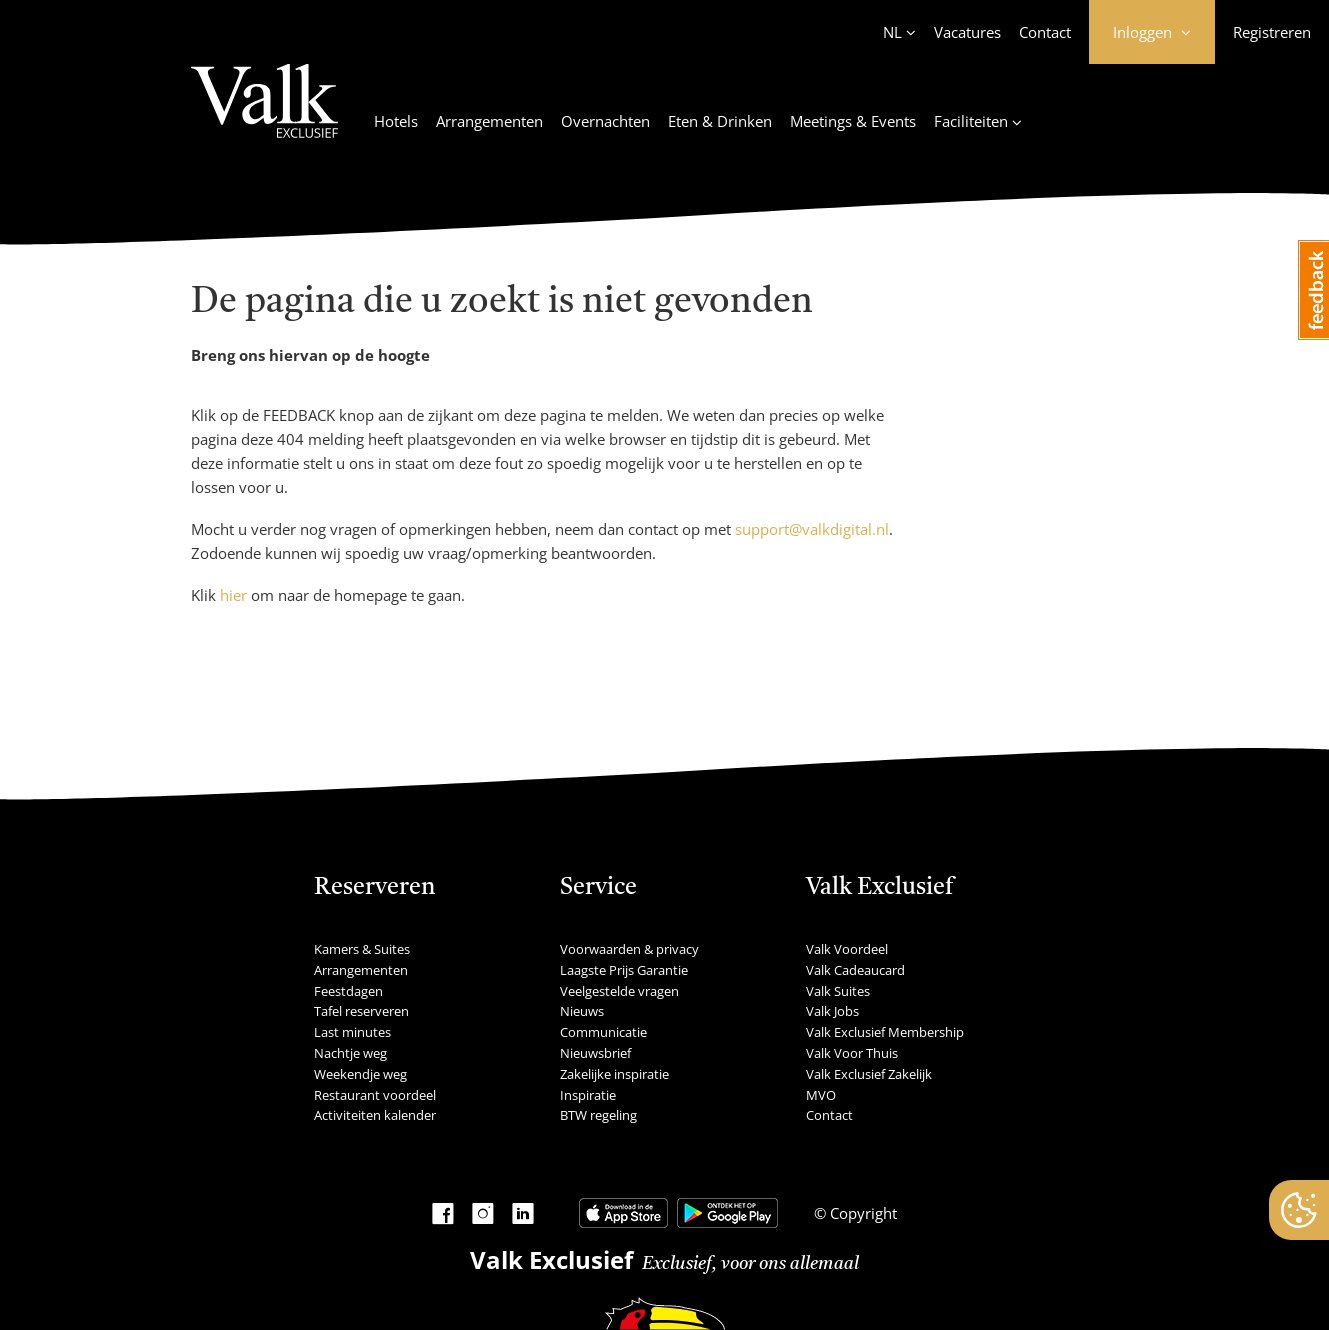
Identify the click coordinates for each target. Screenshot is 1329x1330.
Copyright (861, 1213)
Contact (1045, 32)
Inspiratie (588, 1095)
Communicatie (603, 1032)
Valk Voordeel (847, 949)
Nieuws (582, 1011)
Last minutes (352, 1032)
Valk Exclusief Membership (885, 1032)
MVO (821, 1095)
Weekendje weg (360, 1074)
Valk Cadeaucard (855, 970)
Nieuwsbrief (595, 1053)
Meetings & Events (853, 121)
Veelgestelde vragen (619, 991)
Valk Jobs (832, 1011)
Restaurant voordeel (375, 1095)
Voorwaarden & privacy (629, 949)
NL (892, 32)
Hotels (396, 121)
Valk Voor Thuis (852, 1053)
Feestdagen (348, 991)
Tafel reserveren (361, 1011)
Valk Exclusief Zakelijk (869, 1074)
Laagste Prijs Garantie (624, 970)
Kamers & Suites (362, 949)
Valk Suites (838, 991)
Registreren (1272, 32)
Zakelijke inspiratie (614, 1074)
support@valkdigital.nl (812, 529)
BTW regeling (598, 1115)
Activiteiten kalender (375, 1115)
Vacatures (967, 32)
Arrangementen (489, 121)
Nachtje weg (350, 1053)
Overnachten (605, 121)
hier (233, 595)
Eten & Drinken (720, 121)
